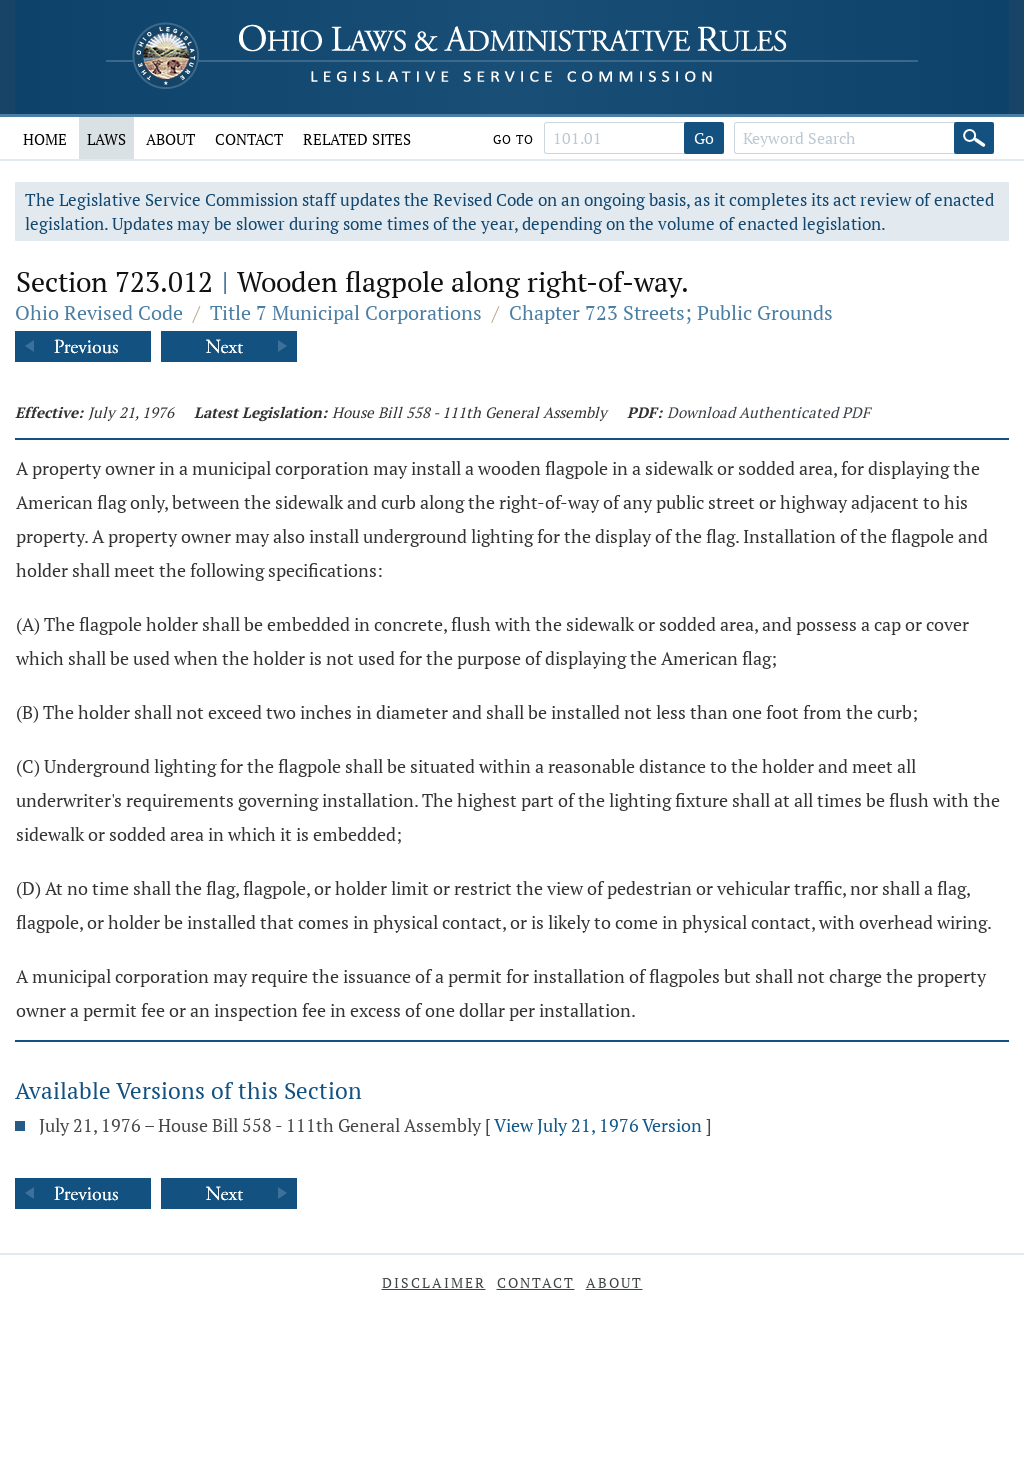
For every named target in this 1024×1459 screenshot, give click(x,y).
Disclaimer (434, 1282)
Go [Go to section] (704, 138)
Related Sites (357, 139)
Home (45, 139)
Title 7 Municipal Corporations (346, 312)
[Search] (974, 138)
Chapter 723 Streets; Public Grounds (671, 312)
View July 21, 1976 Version (598, 1125)
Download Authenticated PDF (768, 412)
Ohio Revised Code (99, 312)
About (170, 139)
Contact (249, 139)
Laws (106, 139)
